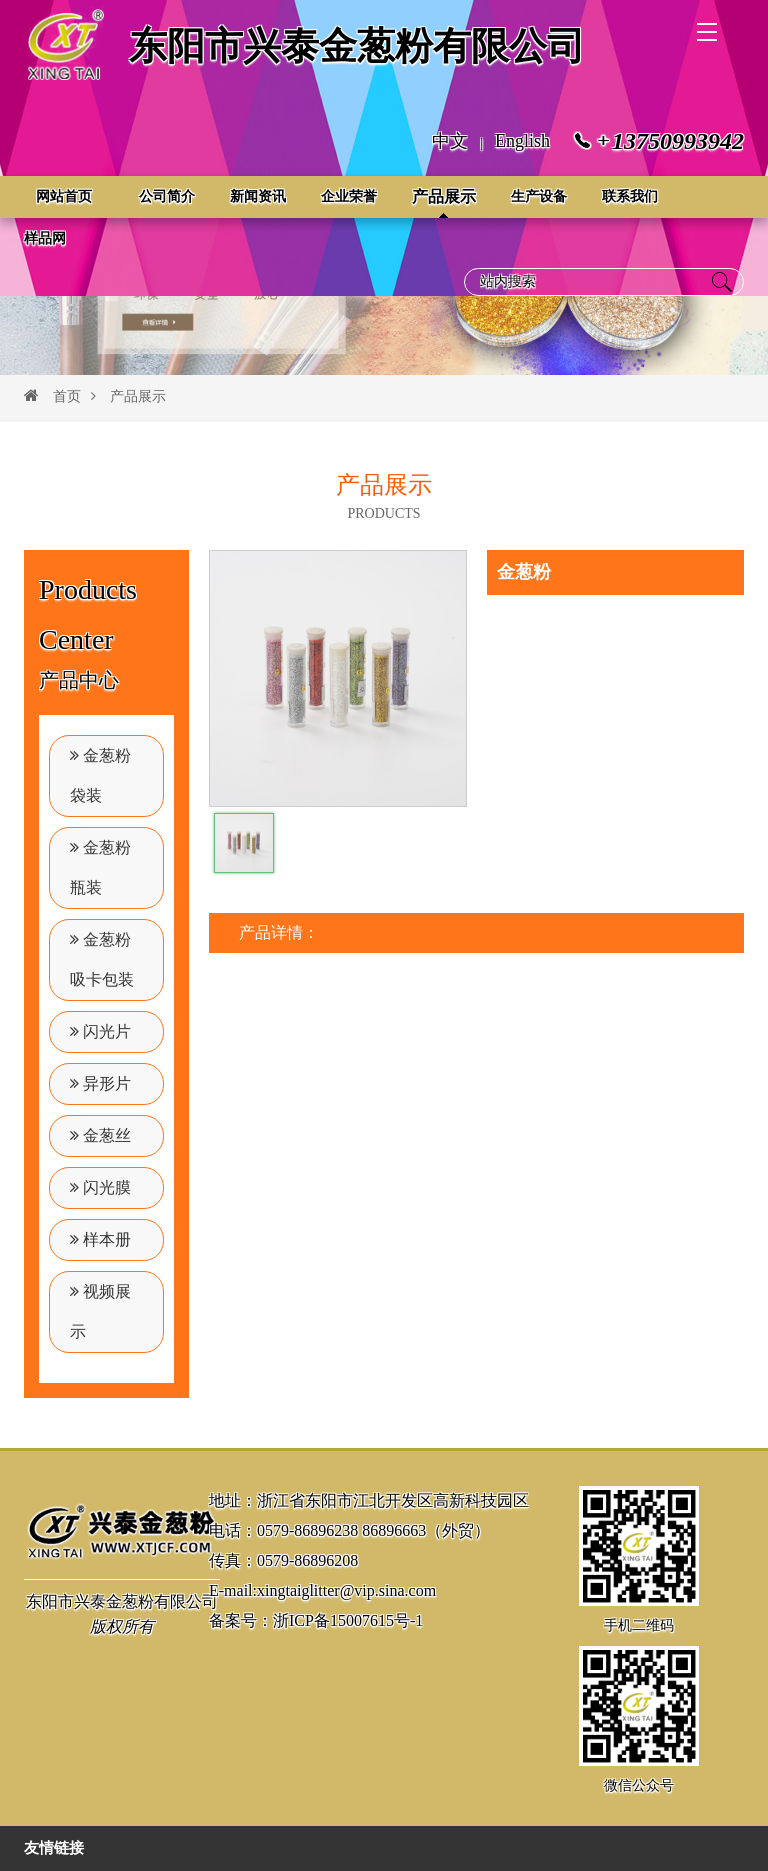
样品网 (45, 238)
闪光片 (100, 1031)
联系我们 (630, 196)
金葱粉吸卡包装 (102, 959)
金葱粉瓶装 (100, 867)
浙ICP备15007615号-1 (348, 1620)
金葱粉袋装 (100, 775)
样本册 (100, 1239)
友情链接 (54, 1848)
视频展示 (100, 1311)
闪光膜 (100, 1187)
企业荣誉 (349, 196)
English (522, 141)
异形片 (100, 1083)
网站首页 (64, 196)
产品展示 (444, 196)
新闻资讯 (258, 196)
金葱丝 (100, 1135)
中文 (450, 141)
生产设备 (539, 196)
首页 (67, 396)
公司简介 (167, 196)
